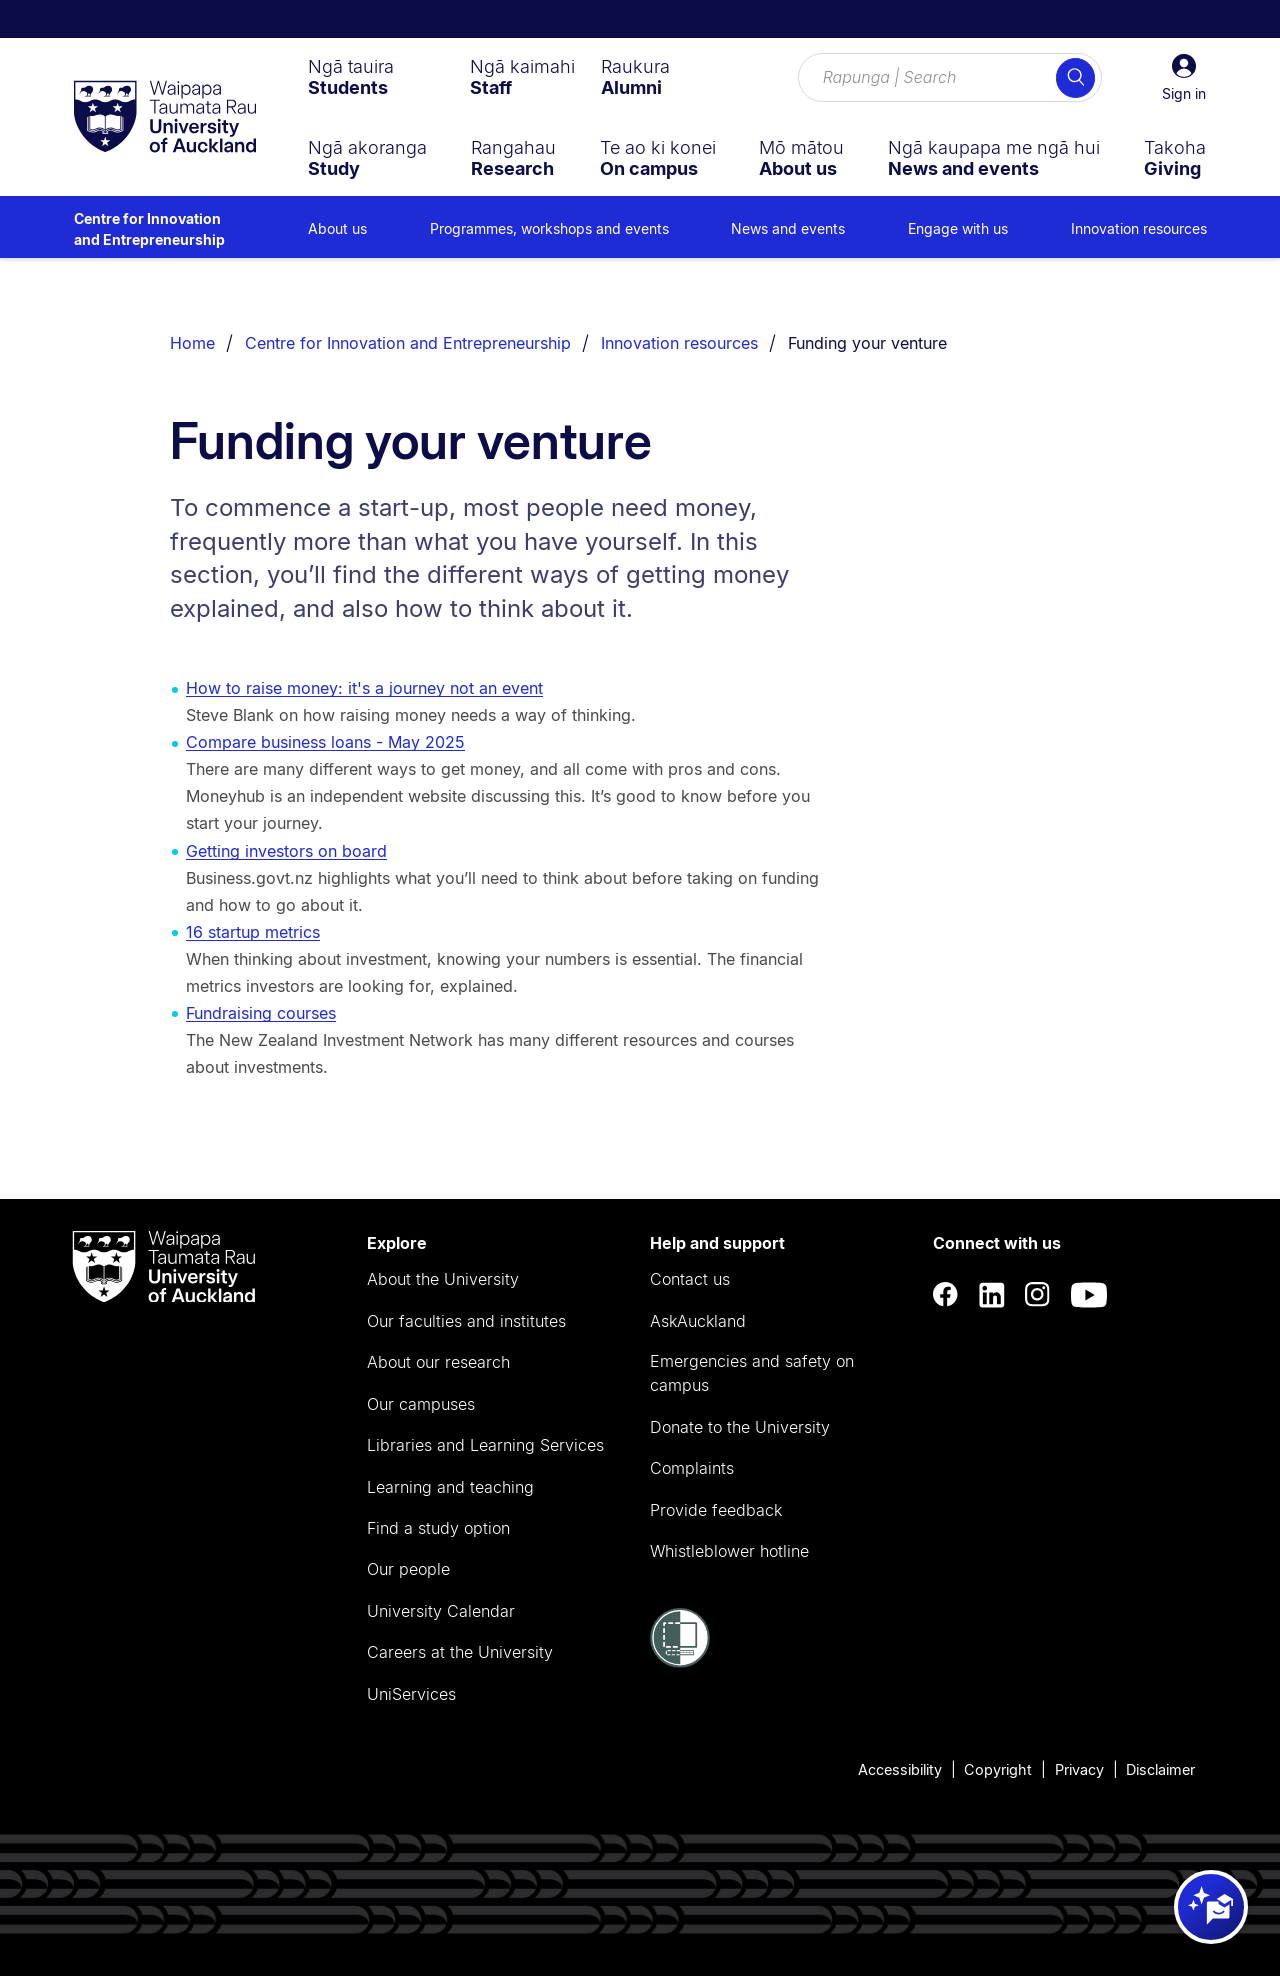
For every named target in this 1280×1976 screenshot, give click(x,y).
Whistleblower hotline (729, 1551)
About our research (438, 1362)
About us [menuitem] (337, 228)
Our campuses (421, 1404)
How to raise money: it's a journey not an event (364, 688)
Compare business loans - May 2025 (325, 742)
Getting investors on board (286, 851)
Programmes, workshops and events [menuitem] (549, 228)
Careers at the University (460, 1652)
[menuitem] (351, 77)
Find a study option (438, 1528)
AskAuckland (698, 1321)
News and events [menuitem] (788, 228)
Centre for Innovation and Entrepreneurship (149, 229)
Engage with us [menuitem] (958, 228)
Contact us (690, 1279)
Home (192, 343)
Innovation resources (679, 343)
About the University (443, 1279)
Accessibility (900, 1769)
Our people (408, 1569)
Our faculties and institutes (466, 1321)
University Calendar (441, 1611)
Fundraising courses (261, 1013)
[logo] (165, 118)
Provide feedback (716, 1510)
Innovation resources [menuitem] (1139, 228)
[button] (1184, 78)
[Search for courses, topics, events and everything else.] (950, 78)
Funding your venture (867, 343)
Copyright (998, 1769)
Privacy (1079, 1769)
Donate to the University (740, 1427)
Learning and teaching (450, 1487)
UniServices (411, 1694)
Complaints (692, 1468)
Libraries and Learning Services (485, 1445)
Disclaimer (1160, 1769)
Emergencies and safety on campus (752, 1373)
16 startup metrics (253, 932)
